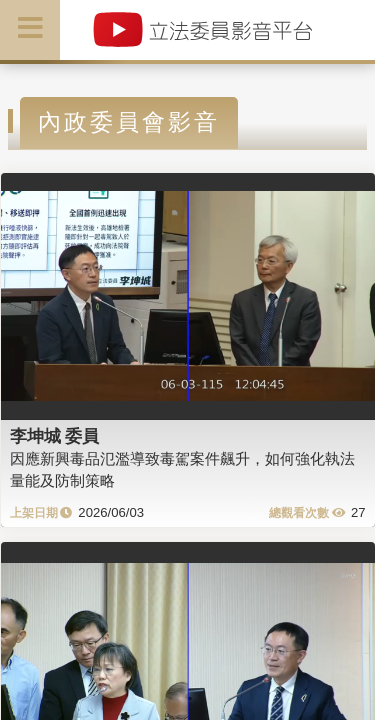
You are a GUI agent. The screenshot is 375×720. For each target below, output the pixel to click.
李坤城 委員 (55, 436)
